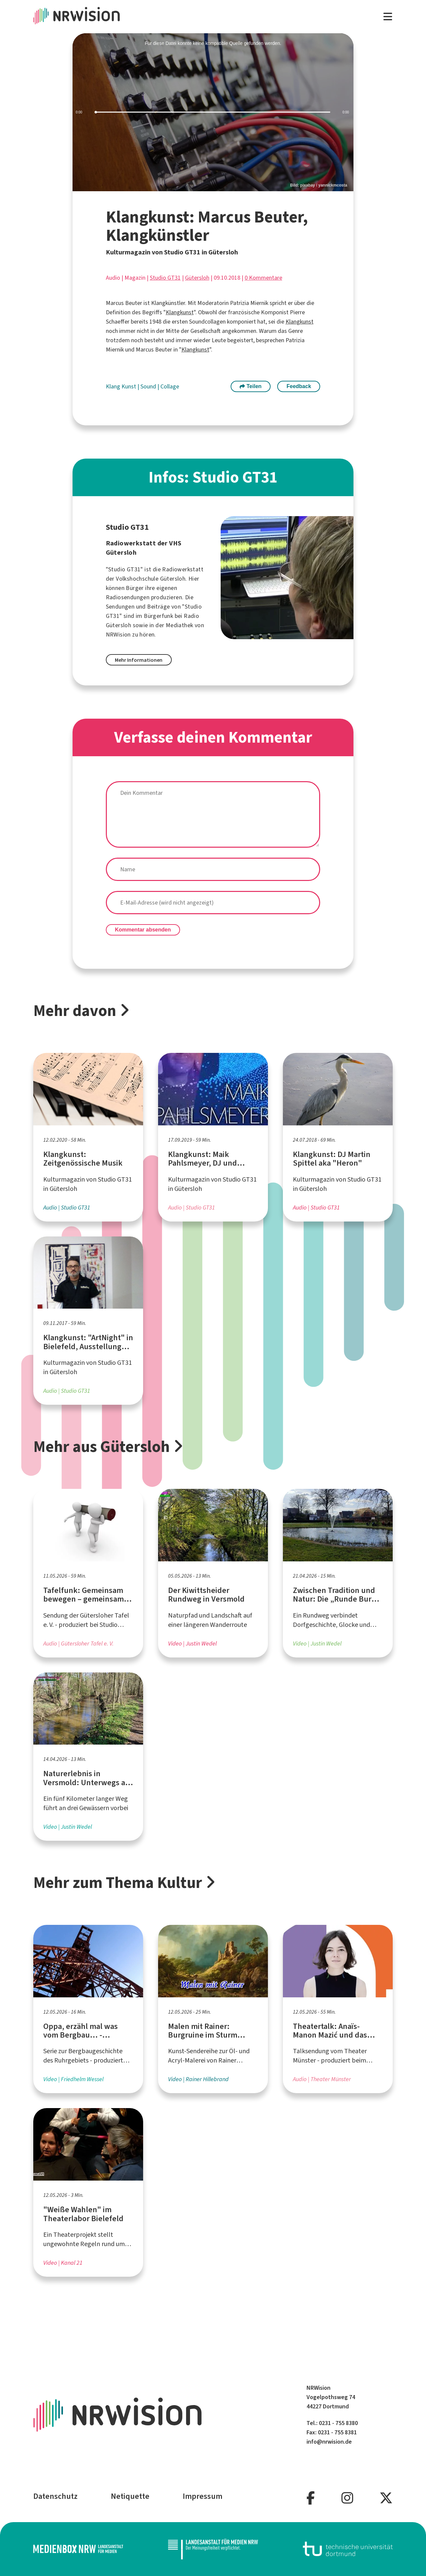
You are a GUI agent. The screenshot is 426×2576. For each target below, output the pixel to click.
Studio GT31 (165, 278)
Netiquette (130, 2496)
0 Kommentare (263, 278)
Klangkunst (180, 312)
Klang (113, 386)
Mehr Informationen (138, 659)
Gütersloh (197, 278)
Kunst (129, 386)
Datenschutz (55, 2496)
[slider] (213, 112)
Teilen (251, 386)
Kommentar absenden (143, 929)
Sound (148, 386)
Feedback (299, 386)
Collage (169, 386)
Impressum (202, 2496)
